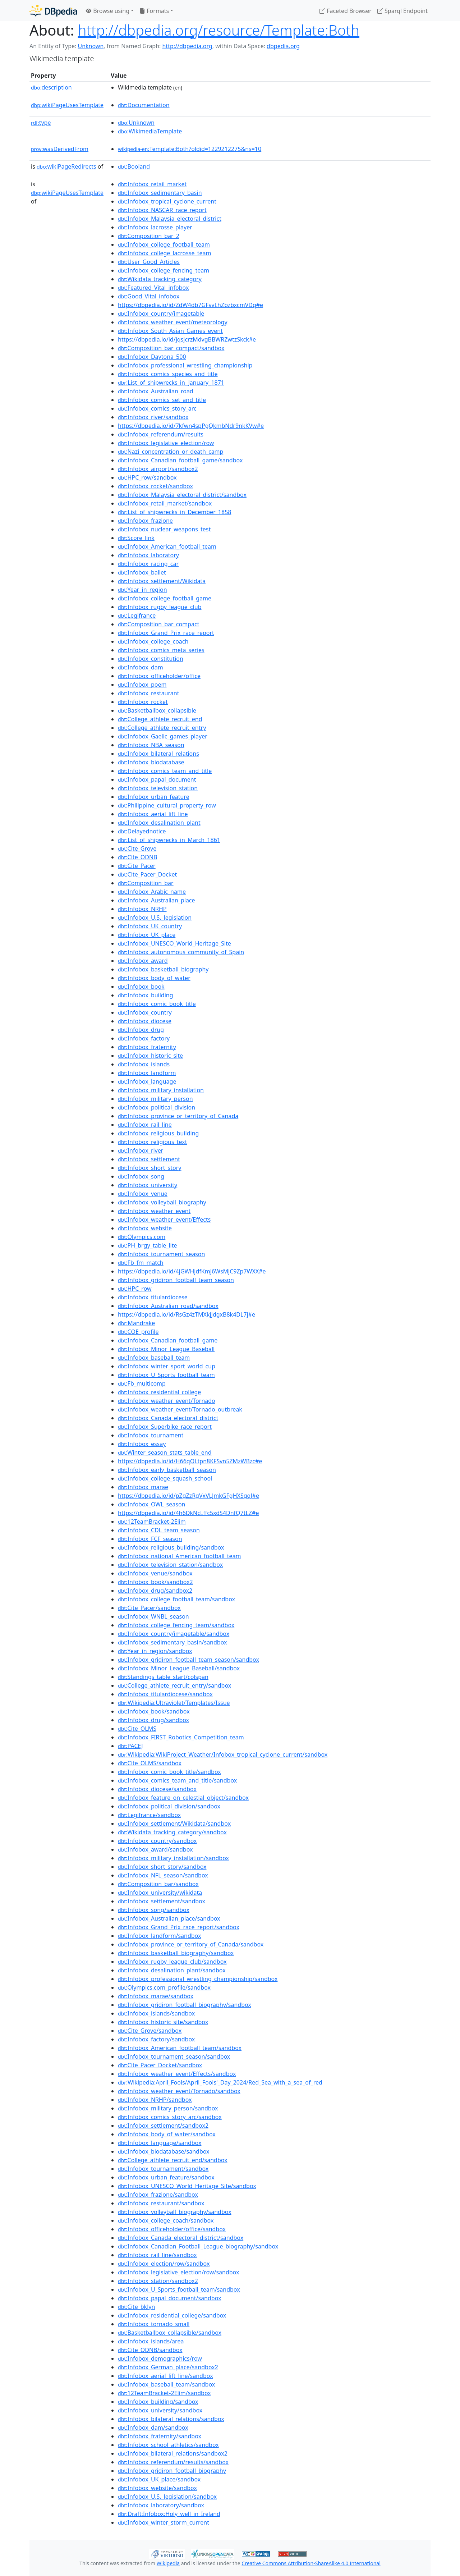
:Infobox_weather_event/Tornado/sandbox (179, 2091)
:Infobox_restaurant (148, 693)
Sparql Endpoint (402, 11)
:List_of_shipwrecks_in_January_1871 (171, 382)
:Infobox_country (145, 1012)
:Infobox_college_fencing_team (163, 270)
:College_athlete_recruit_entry (162, 728)
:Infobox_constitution (150, 659)
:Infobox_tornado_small (153, 2324)
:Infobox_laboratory (148, 555)
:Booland (134, 166)
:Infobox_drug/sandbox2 (155, 1590)
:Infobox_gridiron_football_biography (172, 2471)
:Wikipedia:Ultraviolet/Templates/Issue (174, 1703)
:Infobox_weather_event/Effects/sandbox (177, 2074)
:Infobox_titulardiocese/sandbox (165, 1694)
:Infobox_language (147, 1081)
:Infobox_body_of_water (154, 978)
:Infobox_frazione (145, 521)
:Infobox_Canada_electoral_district (168, 1418)
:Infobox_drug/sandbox (153, 1720)
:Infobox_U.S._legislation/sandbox (167, 2496)
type (41, 123)
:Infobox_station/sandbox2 (158, 2281)
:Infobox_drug (141, 1030)
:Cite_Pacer (137, 866)
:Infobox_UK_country (150, 926)
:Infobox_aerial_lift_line (153, 814)
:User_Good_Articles (149, 262)
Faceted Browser (345, 11)
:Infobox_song (141, 1176)
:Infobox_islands (144, 1064)
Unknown (91, 46)
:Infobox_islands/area (151, 2341)
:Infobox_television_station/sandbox (170, 1565)
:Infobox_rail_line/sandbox (157, 2255)
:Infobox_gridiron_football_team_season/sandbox (188, 1660)
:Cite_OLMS (137, 1729)
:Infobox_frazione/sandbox (158, 2194)
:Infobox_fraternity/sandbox (159, 2436)
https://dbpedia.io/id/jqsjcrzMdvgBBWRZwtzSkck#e (187, 339)
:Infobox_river (140, 1150)
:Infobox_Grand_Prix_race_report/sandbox (178, 1927)
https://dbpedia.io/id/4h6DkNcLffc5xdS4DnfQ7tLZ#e (188, 1513)
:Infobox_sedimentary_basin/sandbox (172, 1642)
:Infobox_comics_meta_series (161, 650)
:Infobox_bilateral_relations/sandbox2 (172, 2453)
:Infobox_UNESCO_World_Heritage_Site (174, 943)
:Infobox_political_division (156, 1107)
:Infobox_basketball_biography (163, 969)
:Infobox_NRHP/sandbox (155, 2100)
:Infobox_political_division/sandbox (169, 1806)
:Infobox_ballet (142, 572)
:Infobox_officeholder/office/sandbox (172, 2229)
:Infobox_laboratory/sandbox (161, 2505)
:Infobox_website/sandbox (157, 2488)
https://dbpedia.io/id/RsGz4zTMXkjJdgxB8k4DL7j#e (186, 1314)
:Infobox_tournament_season (161, 1254)
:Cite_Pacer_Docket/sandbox (160, 2065)
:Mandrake (136, 1323)
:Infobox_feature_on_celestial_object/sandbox (183, 1798)
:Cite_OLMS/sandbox (149, 1763)
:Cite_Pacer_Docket (147, 874)
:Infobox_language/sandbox (159, 2143)
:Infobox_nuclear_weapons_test (164, 529)
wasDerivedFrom (59, 149)
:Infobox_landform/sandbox (159, 1936)
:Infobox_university (147, 1185)
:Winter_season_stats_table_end (165, 1452)
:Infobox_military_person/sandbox (168, 2108)
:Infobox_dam (140, 667)
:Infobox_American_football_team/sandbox (180, 2048)
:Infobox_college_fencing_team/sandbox (176, 1625)
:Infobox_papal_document (157, 779)
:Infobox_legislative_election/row (166, 443)
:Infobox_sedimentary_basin (160, 193)
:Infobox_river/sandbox (153, 417)
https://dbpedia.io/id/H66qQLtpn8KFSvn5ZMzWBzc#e (190, 1461)
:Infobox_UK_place (146, 935)
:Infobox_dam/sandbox (153, 2427)
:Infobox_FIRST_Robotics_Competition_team (181, 1737)
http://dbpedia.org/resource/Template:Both (218, 30)
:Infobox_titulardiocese (153, 1297)
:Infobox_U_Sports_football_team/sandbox (179, 2289)
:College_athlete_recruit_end (160, 719)
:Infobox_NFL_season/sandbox (163, 1875)
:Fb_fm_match (141, 1263)
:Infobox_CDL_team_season (159, 1530)
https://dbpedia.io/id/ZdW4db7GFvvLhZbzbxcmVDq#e (190, 305)
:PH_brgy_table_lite (147, 1245)
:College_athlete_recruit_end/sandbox (172, 2160)
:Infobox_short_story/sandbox (162, 1867)
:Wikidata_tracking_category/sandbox (172, 1832)
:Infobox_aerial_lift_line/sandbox (165, 2376)
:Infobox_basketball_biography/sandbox (176, 1953)
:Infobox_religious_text (152, 1142)
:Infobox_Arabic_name (152, 892)
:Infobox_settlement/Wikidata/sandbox (174, 1823)
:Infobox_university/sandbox (160, 2410)
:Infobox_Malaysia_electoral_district (169, 219)
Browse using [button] (107, 11)
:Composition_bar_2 (148, 236)
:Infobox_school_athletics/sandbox (168, 2445)
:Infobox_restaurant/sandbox (161, 2203)
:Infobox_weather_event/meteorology (172, 322)
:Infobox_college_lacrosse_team (164, 253)
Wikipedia (168, 2563)
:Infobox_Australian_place (156, 900)
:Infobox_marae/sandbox (155, 1996)
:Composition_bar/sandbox (158, 1884)
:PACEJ (130, 1746)
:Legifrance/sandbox (149, 1815)
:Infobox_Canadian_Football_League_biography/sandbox (198, 2246)
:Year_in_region (142, 590)
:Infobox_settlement (149, 1159)
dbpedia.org (283, 46)
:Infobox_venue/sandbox (155, 1573)
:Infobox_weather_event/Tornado (166, 1401)
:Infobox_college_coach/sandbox (165, 2220)
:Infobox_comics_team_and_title (165, 771)
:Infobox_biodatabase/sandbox (164, 2151)
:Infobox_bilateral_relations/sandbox (171, 2419)
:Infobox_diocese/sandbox (157, 1789)
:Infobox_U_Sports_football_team (166, 1375)
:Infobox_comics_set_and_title (162, 400)
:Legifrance (137, 615)
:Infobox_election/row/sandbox (164, 2264)
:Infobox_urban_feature (153, 797)
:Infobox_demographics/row (160, 2358)
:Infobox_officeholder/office (159, 676)
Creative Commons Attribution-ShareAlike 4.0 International (311, 2563)
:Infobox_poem (142, 684)
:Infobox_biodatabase (151, 762)
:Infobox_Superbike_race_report (165, 1427)
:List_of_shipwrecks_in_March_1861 (169, 840)
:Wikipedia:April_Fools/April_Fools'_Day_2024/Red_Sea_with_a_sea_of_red (220, 2082)
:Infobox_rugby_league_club (159, 607)
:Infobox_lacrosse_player (155, 227)
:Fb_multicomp (142, 1383)
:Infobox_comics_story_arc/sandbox (170, 2117)
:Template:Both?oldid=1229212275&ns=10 (189, 149)
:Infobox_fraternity (147, 1047)
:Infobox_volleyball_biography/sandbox (174, 2212)
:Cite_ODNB (137, 857)
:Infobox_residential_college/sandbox (172, 2315)
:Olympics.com (141, 1237)
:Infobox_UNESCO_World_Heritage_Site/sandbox (187, 2186)
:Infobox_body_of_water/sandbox (167, 2134)
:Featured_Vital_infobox (153, 288)
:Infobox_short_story (149, 1168)
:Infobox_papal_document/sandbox (169, 2298)
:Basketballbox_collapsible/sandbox (169, 2333)
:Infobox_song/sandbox (153, 1910)
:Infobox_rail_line (145, 1125)
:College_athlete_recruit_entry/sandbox (174, 1685)
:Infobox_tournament (150, 1435)
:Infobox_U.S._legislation (155, 917)
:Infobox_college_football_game (164, 598)
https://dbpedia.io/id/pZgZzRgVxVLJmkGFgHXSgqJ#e (188, 1496)
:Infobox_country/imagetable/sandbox (173, 1634)
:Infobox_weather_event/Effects (164, 1219)
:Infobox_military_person (155, 1099)
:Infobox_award (143, 961)
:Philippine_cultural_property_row (167, 805)
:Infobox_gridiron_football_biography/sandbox (184, 2005)
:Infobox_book (141, 986)
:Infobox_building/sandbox (158, 2402)
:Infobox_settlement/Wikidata (162, 581)
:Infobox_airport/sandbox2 (158, 469)
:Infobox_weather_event (154, 1211)
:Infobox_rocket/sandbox (155, 486)
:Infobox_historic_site (150, 1056)
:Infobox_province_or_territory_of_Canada (178, 1116)
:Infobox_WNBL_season (153, 1616)
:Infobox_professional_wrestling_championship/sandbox (197, 1979)
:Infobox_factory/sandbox (156, 2039)
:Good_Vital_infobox (148, 296)
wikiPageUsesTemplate (67, 105)
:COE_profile (138, 1332)
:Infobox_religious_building (158, 1133)
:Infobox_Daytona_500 (152, 357)
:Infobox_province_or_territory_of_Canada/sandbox (190, 1944)
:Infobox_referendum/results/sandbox (173, 2462)
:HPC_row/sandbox (147, 477)
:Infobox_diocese (144, 1021)
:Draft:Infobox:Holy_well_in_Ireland (169, 2514)
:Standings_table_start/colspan (163, 1677)
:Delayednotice (142, 831)
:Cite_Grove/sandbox (149, 2031)
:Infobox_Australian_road (155, 391)
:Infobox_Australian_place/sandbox (169, 1918)
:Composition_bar (146, 883)
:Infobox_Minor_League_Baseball (166, 1349)
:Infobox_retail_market (152, 184)
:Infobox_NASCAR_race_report (162, 210)
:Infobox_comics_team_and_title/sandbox (177, 1780)
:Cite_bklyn (136, 2307)
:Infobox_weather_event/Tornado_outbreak (180, 1409)
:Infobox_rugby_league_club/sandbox (172, 1962)
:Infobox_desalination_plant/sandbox (172, 1970)
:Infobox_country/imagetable (161, 313)
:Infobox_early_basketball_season (167, 1470)
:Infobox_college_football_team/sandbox (176, 1599)
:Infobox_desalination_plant (159, 823)
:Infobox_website (145, 1228)
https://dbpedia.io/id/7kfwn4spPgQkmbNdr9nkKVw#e (191, 426)
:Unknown (136, 123)
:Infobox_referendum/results (160, 434)
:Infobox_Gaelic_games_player (162, 736)
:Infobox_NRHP (142, 909)
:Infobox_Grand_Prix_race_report (166, 633)
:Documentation (144, 105)
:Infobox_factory (144, 1038)
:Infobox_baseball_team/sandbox (166, 2384)
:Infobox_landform (147, 1073)
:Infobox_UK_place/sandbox (159, 2479)
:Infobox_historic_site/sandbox (163, 2022)
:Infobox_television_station (158, 788)
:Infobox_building (145, 995)
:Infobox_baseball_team (154, 1358)
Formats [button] (154, 11)
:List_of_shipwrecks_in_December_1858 (174, 512)
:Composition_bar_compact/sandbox (171, 348)
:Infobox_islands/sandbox (156, 2013)
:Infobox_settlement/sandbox (161, 1901)
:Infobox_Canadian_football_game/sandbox (180, 460)
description (51, 87)
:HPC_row (135, 1288)
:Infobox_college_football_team (164, 244)
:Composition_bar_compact (158, 624)
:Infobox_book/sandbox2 (155, 1582)
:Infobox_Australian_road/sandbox (168, 1306)
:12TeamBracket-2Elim (152, 1521)
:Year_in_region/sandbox (155, 1651)
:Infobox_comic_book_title (157, 1004)
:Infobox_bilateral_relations (158, 754)
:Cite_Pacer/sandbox (149, 1608)
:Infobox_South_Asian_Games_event (170, 331)
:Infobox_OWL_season (151, 1504)
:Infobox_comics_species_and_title (168, 374)
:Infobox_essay (142, 1444)
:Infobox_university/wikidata (160, 1892)
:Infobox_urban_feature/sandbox (166, 2177)
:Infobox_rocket (143, 702)
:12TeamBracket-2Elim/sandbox (164, 2393)
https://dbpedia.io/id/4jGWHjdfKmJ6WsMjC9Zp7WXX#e (192, 1271)
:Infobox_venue (142, 1194)
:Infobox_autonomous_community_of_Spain (181, 952)
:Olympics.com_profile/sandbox (164, 1987)
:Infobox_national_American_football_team (179, 1556)
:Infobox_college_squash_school (165, 1478)
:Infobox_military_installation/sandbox (173, 1858)
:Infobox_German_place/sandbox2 (168, 2367)
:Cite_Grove (137, 848)
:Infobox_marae (143, 1487)
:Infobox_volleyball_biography (162, 1202)
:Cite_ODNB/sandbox (150, 2350)
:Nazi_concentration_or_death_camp (170, 452)
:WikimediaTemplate (150, 131)
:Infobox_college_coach (153, 641)
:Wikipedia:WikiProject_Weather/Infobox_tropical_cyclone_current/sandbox (222, 1754)
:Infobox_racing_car (148, 564)
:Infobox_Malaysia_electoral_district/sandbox (182, 495)
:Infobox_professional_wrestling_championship (185, 365)
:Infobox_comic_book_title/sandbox (169, 1772)
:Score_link (136, 538)
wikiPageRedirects (66, 166)
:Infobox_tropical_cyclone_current (167, 201)
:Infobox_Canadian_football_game (167, 1340)
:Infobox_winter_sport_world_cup (166, 1366)
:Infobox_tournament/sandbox (163, 2169)
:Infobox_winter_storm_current (163, 2522)
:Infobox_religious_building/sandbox (171, 1547)
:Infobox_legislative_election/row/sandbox (178, 2272)
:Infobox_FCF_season (150, 1539)
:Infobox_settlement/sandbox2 (163, 2125)
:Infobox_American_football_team (167, 546)
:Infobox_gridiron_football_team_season (176, 1280)
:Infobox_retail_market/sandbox (165, 503)
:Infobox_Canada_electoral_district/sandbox (180, 2238)
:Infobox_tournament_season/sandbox (174, 2056)
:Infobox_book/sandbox (154, 1711)
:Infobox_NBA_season (151, 745)
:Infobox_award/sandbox (155, 1849)
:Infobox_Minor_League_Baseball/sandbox (179, 1668)
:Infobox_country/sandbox (157, 1841)
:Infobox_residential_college (159, 1392)
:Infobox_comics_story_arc (157, 408)
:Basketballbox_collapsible (157, 710)
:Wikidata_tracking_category (160, 279)
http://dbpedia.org (187, 46)
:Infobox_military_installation (161, 1090)
